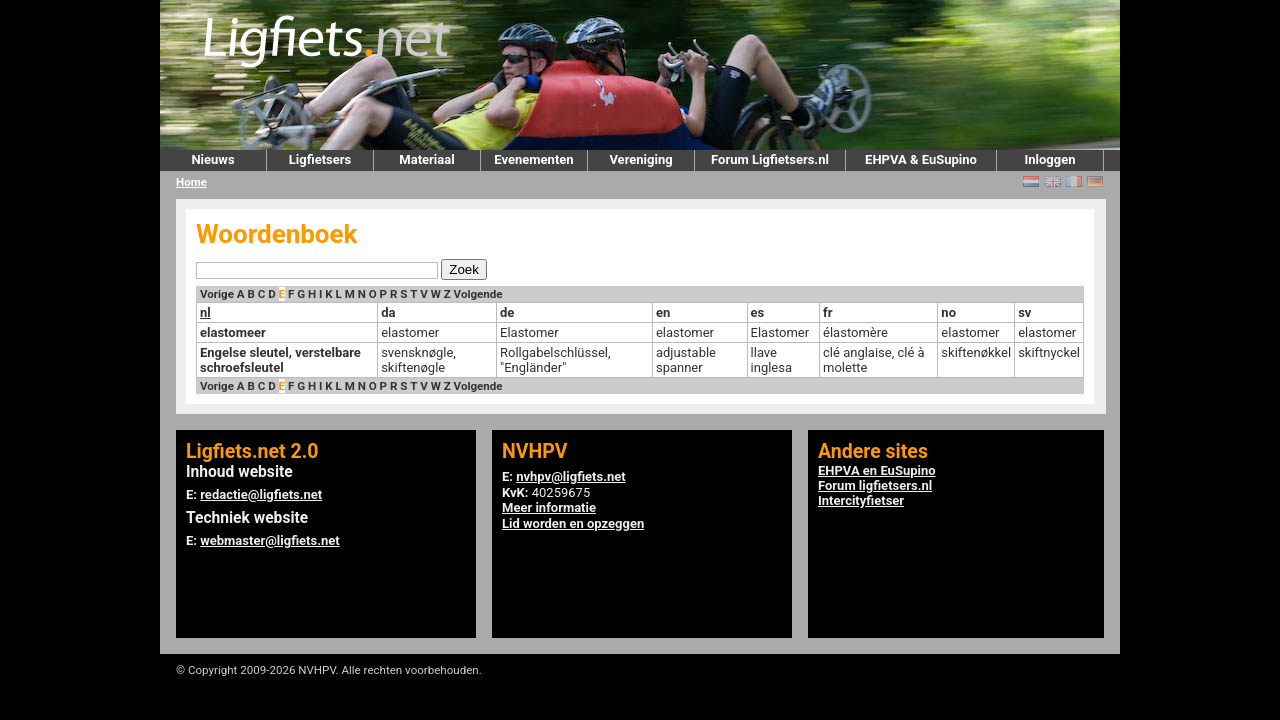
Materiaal (426, 159)
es (758, 312)
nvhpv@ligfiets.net (570, 476)
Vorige (217, 294)
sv (1024, 312)
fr (827, 312)
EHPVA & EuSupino (921, 159)
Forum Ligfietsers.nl (770, 159)
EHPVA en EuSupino (877, 470)
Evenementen (533, 159)
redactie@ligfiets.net (261, 494)
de (507, 312)
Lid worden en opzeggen (573, 523)
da (388, 312)
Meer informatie (549, 507)
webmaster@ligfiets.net (269, 540)
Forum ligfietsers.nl (875, 485)
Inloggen (1049, 159)
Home (191, 182)
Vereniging (640, 159)
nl (205, 312)
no (948, 312)
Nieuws (212, 159)
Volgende (478, 294)
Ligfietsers (320, 159)
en (663, 312)
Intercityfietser (861, 500)
